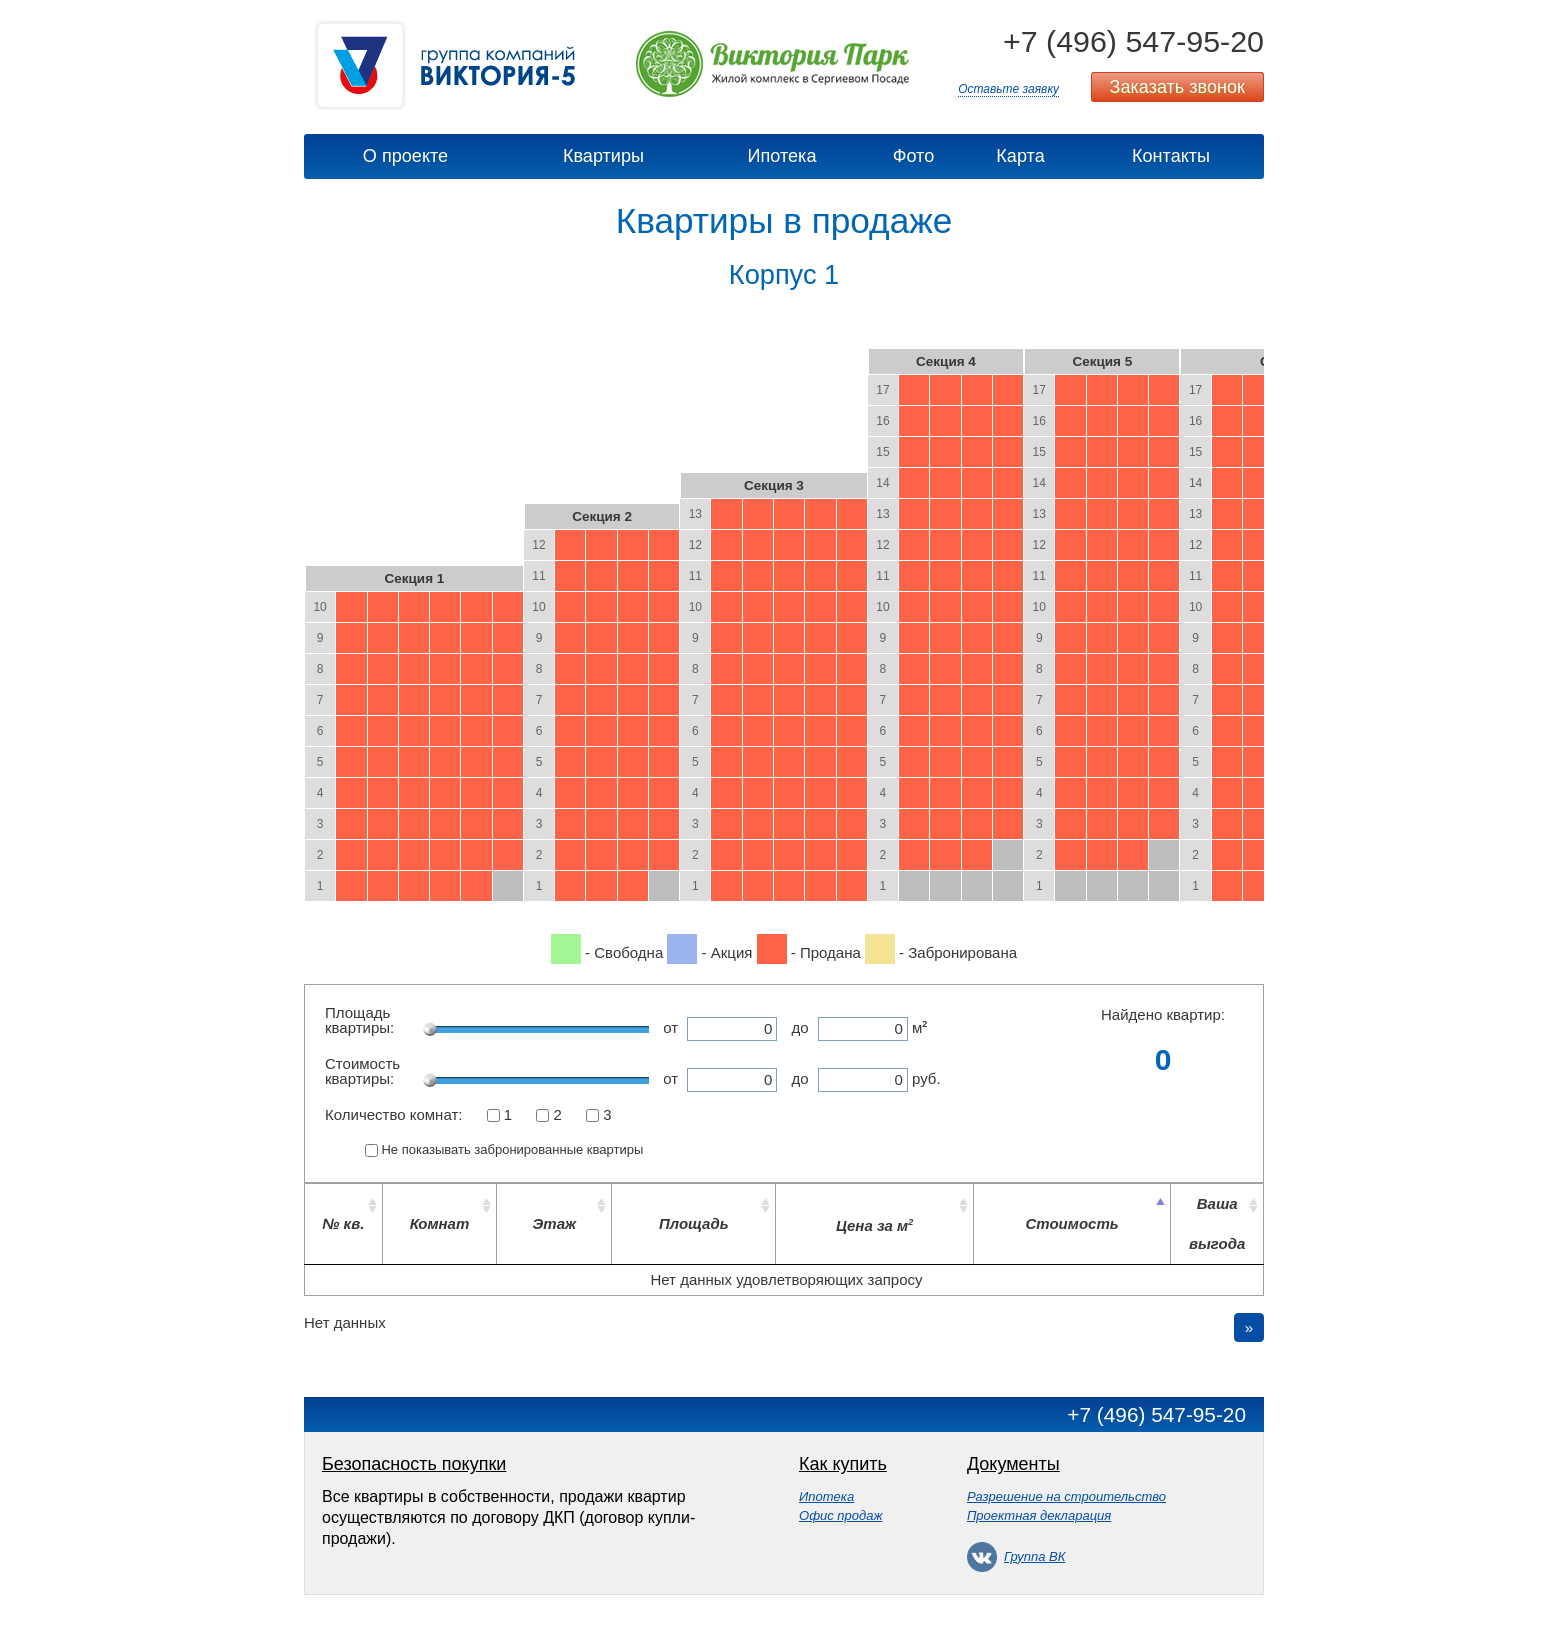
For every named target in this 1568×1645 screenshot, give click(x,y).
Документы (1013, 1464)
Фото (914, 156)
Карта (1020, 156)
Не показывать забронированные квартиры (512, 1149)
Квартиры (603, 156)
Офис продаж (840, 1515)
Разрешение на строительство (1066, 1496)
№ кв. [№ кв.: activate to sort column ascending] (343, 1223)
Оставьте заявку (1008, 89)
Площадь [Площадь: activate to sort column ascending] (694, 1223)
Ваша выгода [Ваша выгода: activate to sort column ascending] (1217, 1223)
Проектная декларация (1039, 1515)
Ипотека (782, 156)
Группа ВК (1016, 1556)
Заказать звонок (1178, 87)
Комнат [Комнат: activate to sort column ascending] (440, 1223)
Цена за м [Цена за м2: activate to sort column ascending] (874, 1225)
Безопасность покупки (414, 1464)
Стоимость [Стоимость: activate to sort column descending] (1071, 1223)
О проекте (405, 156)
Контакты (1171, 156)
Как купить (843, 1464)
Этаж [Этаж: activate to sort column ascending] (555, 1223)
